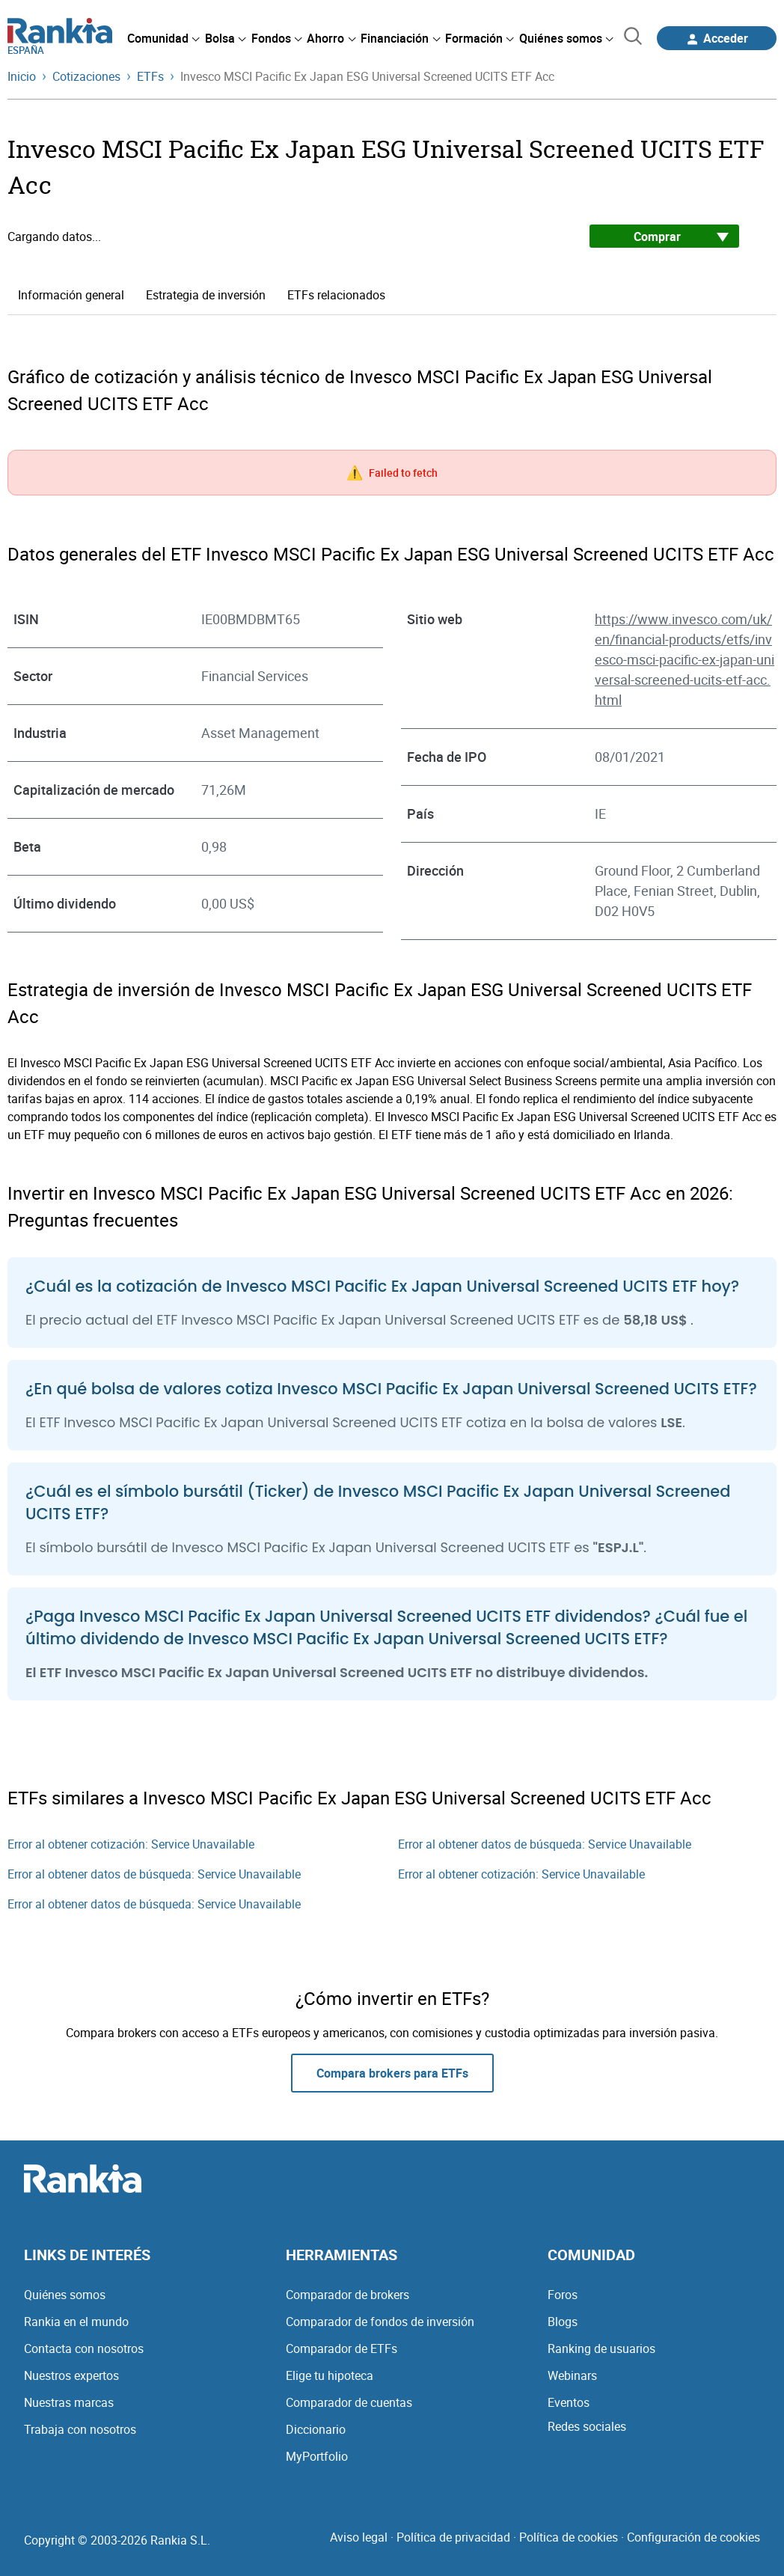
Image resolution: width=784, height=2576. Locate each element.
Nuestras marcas (69, 2402)
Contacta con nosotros (84, 2348)
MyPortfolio (317, 2456)
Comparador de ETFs (341, 2348)
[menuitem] (163, 38)
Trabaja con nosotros (80, 2429)
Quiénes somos (64, 2294)
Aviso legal (359, 2537)
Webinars (572, 2375)
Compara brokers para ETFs (392, 2073)
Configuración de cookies (693, 2537)
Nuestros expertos (71, 2375)
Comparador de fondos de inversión (380, 2321)
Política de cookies (568, 2537)
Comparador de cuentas (349, 2402)
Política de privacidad (453, 2537)
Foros (563, 2294)
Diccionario (316, 2429)
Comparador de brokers (347, 2294)
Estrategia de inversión (206, 295)
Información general (71, 295)
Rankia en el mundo (76, 2321)
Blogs (563, 2321)
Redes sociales (587, 2426)
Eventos (568, 2402)
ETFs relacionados (336, 295)
